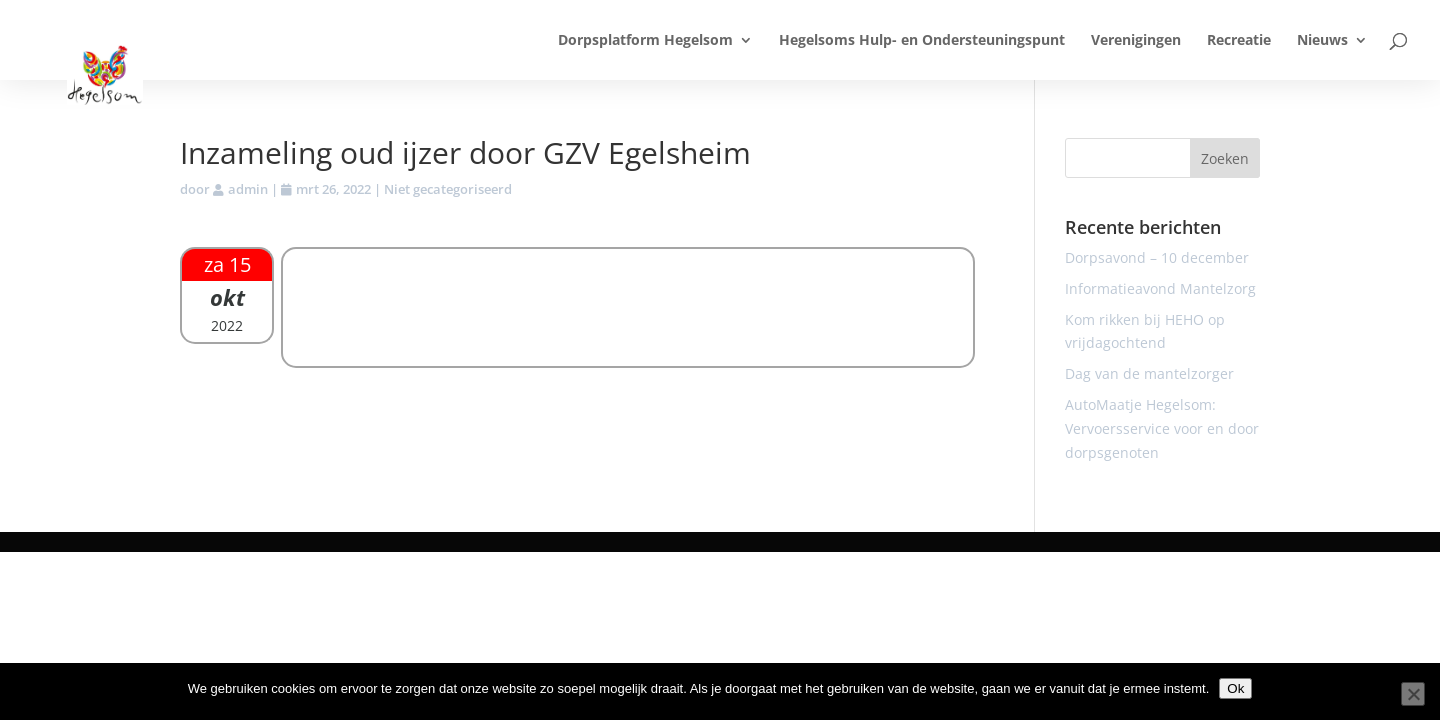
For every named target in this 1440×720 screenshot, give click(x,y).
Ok (1235, 688)
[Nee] (1413, 694)
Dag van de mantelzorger (1149, 373)
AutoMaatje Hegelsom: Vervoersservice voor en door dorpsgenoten (1162, 428)
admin (248, 189)
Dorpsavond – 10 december (1157, 257)
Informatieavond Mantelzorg (1160, 288)
